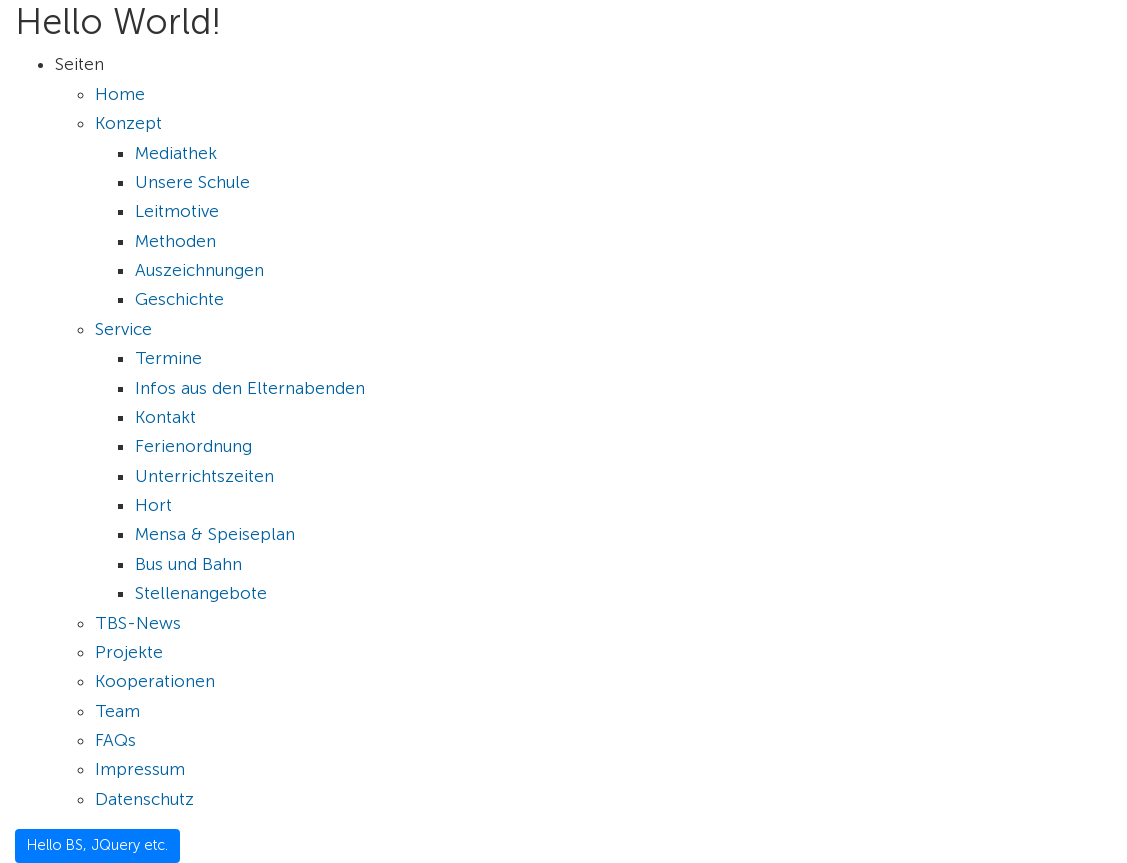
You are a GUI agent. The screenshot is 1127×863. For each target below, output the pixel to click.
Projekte (129, 652)
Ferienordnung (193, 446)
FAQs (115, 740)
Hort (153, 505)
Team (117, 711)
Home (120, 94)
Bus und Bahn (188, 564)
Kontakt (165, 417)
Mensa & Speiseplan (215, 534)
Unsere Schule (192, 182)
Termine (168, 358)
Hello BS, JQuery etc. (97, 845)
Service (123, 329)
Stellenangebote (201, 593)
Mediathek (176, 153)
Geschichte (179, 299)
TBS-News (138, 623)
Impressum (140, 769)
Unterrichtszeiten (204, 476)
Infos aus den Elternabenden (250, 388)
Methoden (175, 241)
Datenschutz (144, 799)
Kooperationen (155, 681)
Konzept (128, 123)
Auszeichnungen (199, 270)
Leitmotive (177, 211)
